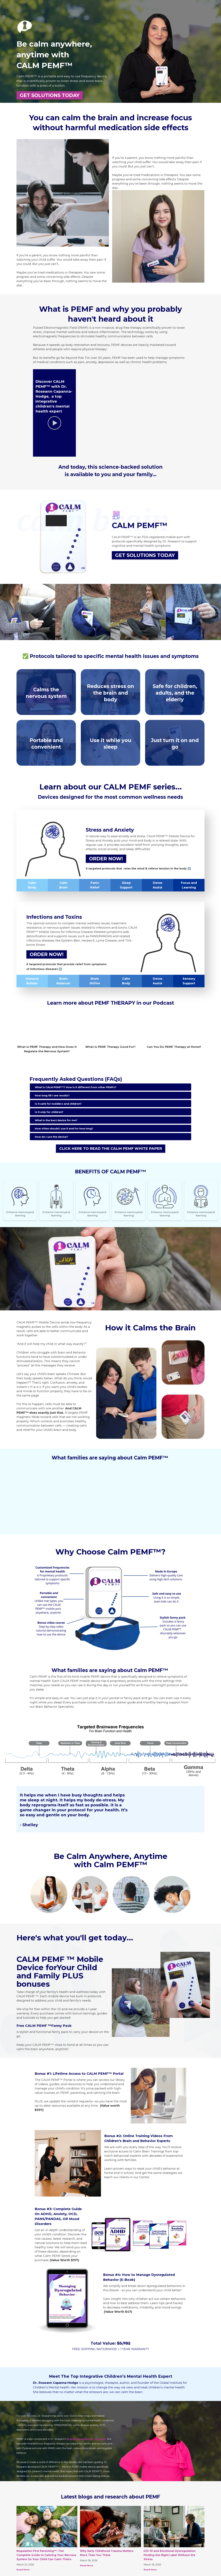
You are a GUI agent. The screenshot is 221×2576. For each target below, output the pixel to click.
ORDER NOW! (106, 859)
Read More (23, 2569)
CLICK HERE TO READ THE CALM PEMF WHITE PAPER (110, 1148)
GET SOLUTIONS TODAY (49, 95)
